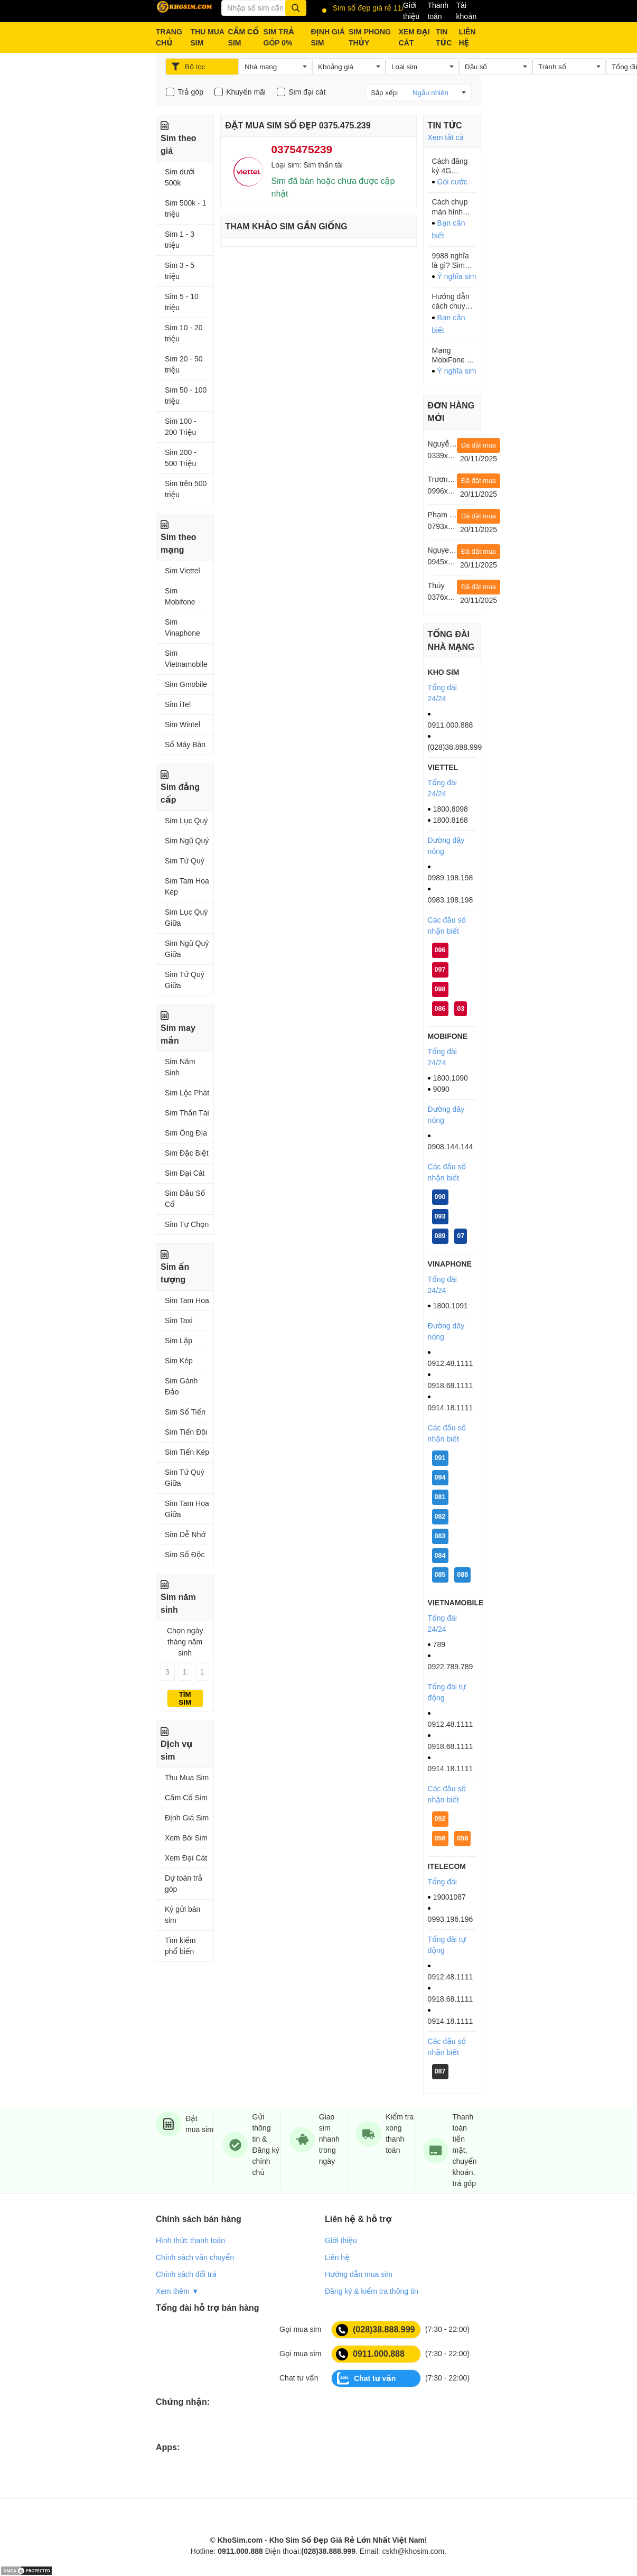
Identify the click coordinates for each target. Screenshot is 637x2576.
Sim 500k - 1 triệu (186, 208)
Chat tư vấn (366, 2378)
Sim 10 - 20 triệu (184, 333)
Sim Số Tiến (185, 1412)
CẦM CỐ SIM (243, 37)
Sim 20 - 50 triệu (184, 364)
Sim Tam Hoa (187, 1300)
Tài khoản (466, 11)
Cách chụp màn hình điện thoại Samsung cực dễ (450, 207)
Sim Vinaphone (182, 627)
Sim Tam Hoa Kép (187, 886)
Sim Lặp (178, 1340)
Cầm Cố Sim (186, 1797)
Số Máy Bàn (185, 744)
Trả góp (190, 92)
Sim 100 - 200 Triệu (180, 426)
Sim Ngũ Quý (187, 840)
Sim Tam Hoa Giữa (187, 1509)
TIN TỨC (444, 37)
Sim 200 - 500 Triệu (180, 458)
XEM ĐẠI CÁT (414, 37)
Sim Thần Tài (187, 1113)
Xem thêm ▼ (177, 2291)
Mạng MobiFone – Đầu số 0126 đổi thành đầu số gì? (453, 355)
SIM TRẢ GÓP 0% (279, 37)
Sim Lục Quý (186, 820)
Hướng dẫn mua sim (358, 2274)
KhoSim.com (240, 2540)
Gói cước (452, 182)
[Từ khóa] (263, 8)
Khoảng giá (335, 67)
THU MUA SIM (207, 37)
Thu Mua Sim (187, 1777)
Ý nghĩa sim (456, 276)
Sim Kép (179, 1360)
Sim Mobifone (180, 596)
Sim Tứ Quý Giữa (184, 980)
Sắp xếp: (415, 92)
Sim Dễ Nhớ (185, 1534)
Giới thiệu (411, 11)
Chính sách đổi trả (186, 2274)
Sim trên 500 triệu (186, 489)
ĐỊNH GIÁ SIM (327, 37)
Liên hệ (337, 2257)
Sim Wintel (182, 724)
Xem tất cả (446, 137)
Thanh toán (437, 11)
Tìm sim (185, 1698)
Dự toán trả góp (183, 1883)
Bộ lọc (188, 66)
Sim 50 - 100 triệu (186, 395)
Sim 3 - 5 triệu (179, 271)
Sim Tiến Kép (187, 1452)
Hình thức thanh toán (190, 2240)
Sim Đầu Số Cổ (185, 1198)
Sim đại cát (306, 92)
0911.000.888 (370, 2354)
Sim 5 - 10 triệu (182, 302)
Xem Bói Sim (186, 1838)
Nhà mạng (261, 67)
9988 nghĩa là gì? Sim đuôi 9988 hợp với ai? (450, 261)
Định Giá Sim (187, 1818)
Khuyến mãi (246, 92)
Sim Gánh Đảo (181, 1386)
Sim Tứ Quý (184, 861)
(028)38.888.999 (375, 2329)
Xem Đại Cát (186, 1858)
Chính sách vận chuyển (195, 2257)
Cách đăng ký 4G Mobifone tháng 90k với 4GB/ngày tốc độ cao (454, 166)
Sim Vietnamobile (186, 658)
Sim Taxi (179, 1320)
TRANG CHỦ (169, 37)
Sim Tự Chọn (187, 1224)
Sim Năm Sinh (180, 1067)
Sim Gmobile (186, 684)
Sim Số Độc (184, 1554)
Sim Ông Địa (186, 1133)
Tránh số (552, 67)
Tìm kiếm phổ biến (180, 1946)
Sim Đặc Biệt (187, 1153)
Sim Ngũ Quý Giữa (187, 949)
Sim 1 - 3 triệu (179, 239)
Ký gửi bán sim (182, 1914)
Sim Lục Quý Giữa (186, 917)
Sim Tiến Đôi (186, 1432)
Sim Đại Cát (184, 1173)
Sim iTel (178, 704)
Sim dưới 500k (179, 177)
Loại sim (404, 67)
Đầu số (476, 67)
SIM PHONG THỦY (370, 37)
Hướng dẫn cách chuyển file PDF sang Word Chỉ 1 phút (454, 301)
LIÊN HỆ (466, 37)
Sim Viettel (182, 570)
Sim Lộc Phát (187, 1093)
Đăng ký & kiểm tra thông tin (371, 2291)
